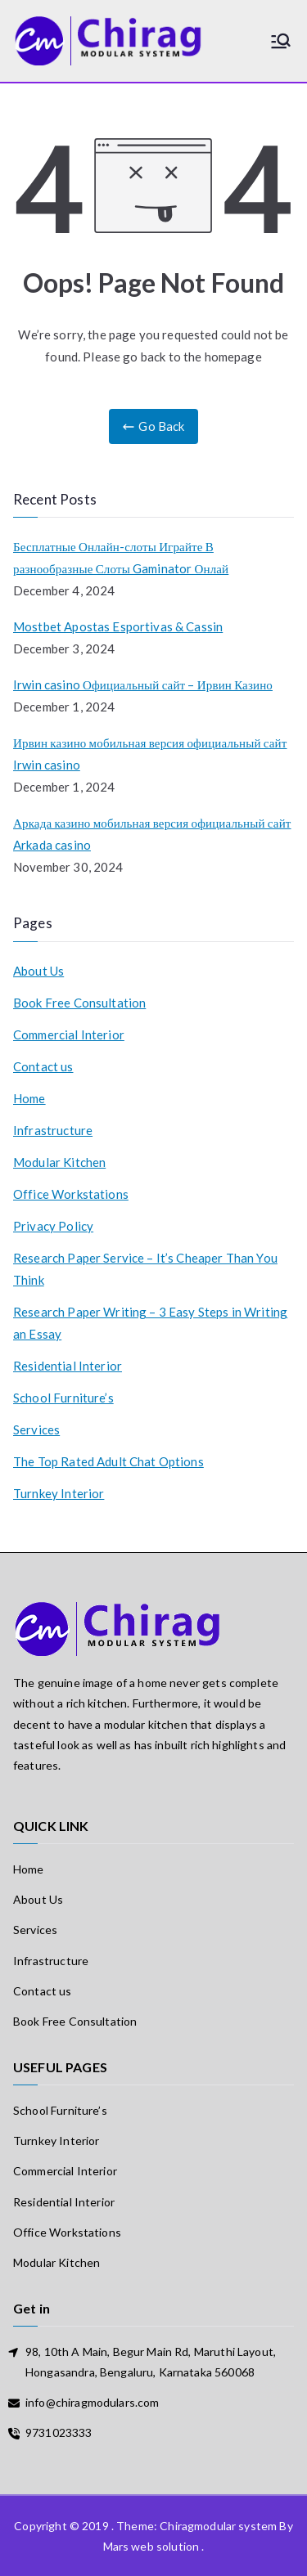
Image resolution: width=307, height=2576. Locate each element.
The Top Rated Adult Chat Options (108, 1461)
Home (29, 1098)
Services (36, 1429)
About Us (38, 970)
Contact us (43, 1066)
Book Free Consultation (79, 1002)
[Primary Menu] (281, 40)
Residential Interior (67, 1365)
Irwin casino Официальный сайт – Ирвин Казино (143, 684)
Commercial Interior (68, 1034)
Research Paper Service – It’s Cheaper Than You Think (145, 1268)
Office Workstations (71, 1194)
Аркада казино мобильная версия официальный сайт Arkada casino (152, 833)
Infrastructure (53, 1130)
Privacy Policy (53, 1225)
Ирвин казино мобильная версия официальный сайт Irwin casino (150, 753)
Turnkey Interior (58, 1493)
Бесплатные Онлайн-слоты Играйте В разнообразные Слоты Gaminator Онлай (120, 557)
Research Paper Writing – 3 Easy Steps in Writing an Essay (150, 1322)
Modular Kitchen (59, 1162)
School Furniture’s (63, 1397)
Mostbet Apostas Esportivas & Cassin (118, 626)
